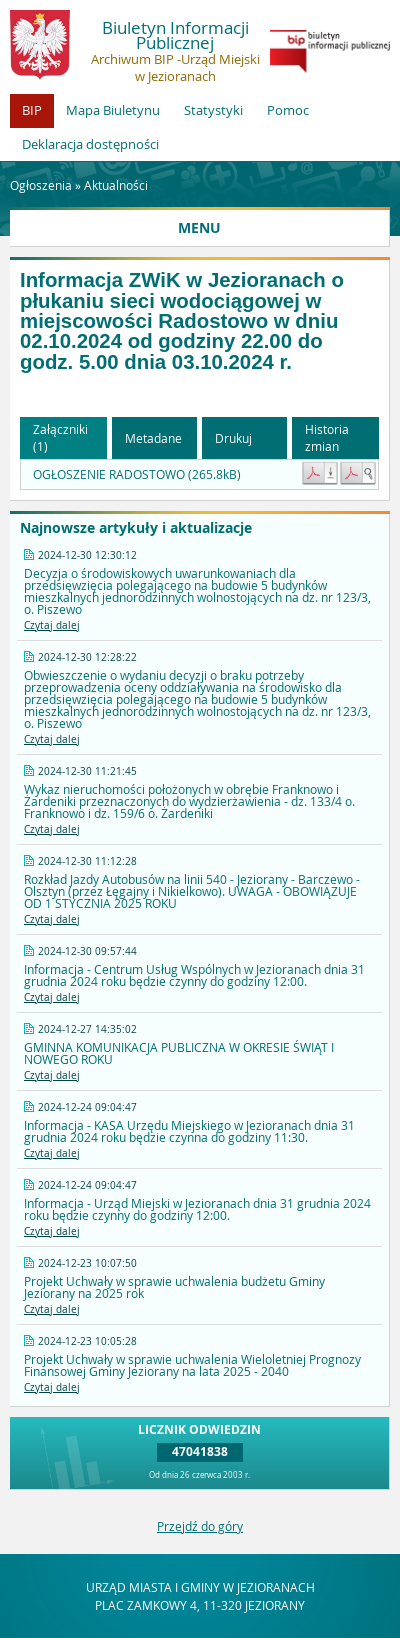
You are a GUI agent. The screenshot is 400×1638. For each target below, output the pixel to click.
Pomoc (288, 110)
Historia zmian (327, 437)
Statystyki (213, 110)
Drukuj (233, 438)
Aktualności (116, 185)
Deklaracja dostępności (90, 144)
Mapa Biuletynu (113, 110)
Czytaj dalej (52, 625)
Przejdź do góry (200, 1526)
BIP (32, 110)
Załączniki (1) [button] (60, 437)
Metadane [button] (153, 438)
